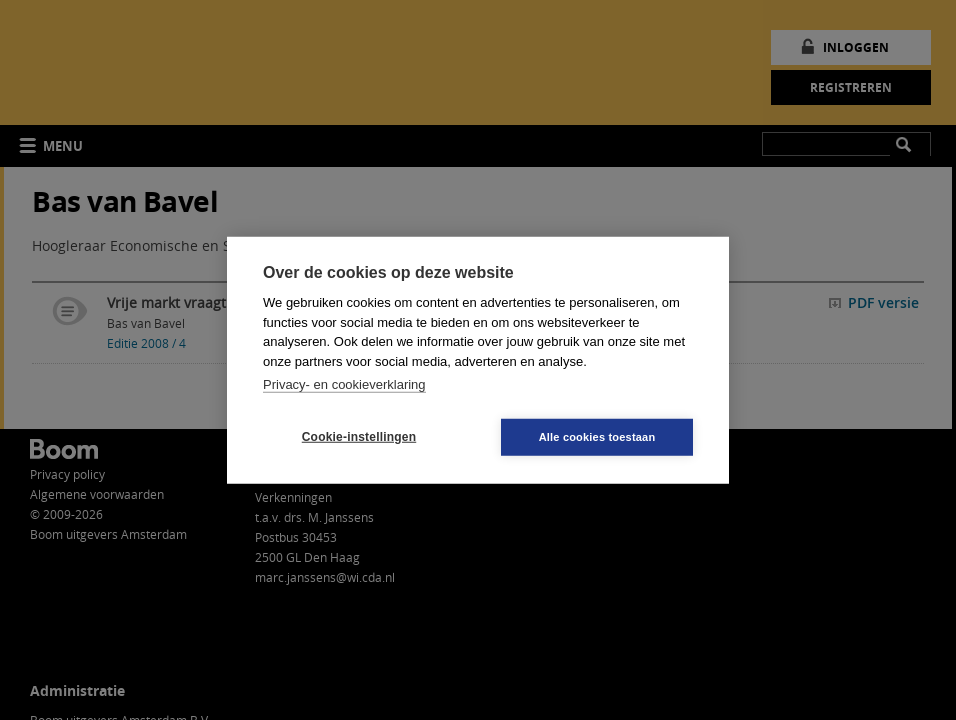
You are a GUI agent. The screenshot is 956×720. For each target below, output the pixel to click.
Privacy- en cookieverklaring (344, 384)
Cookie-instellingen (359, 437)
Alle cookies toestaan (597, 436)
